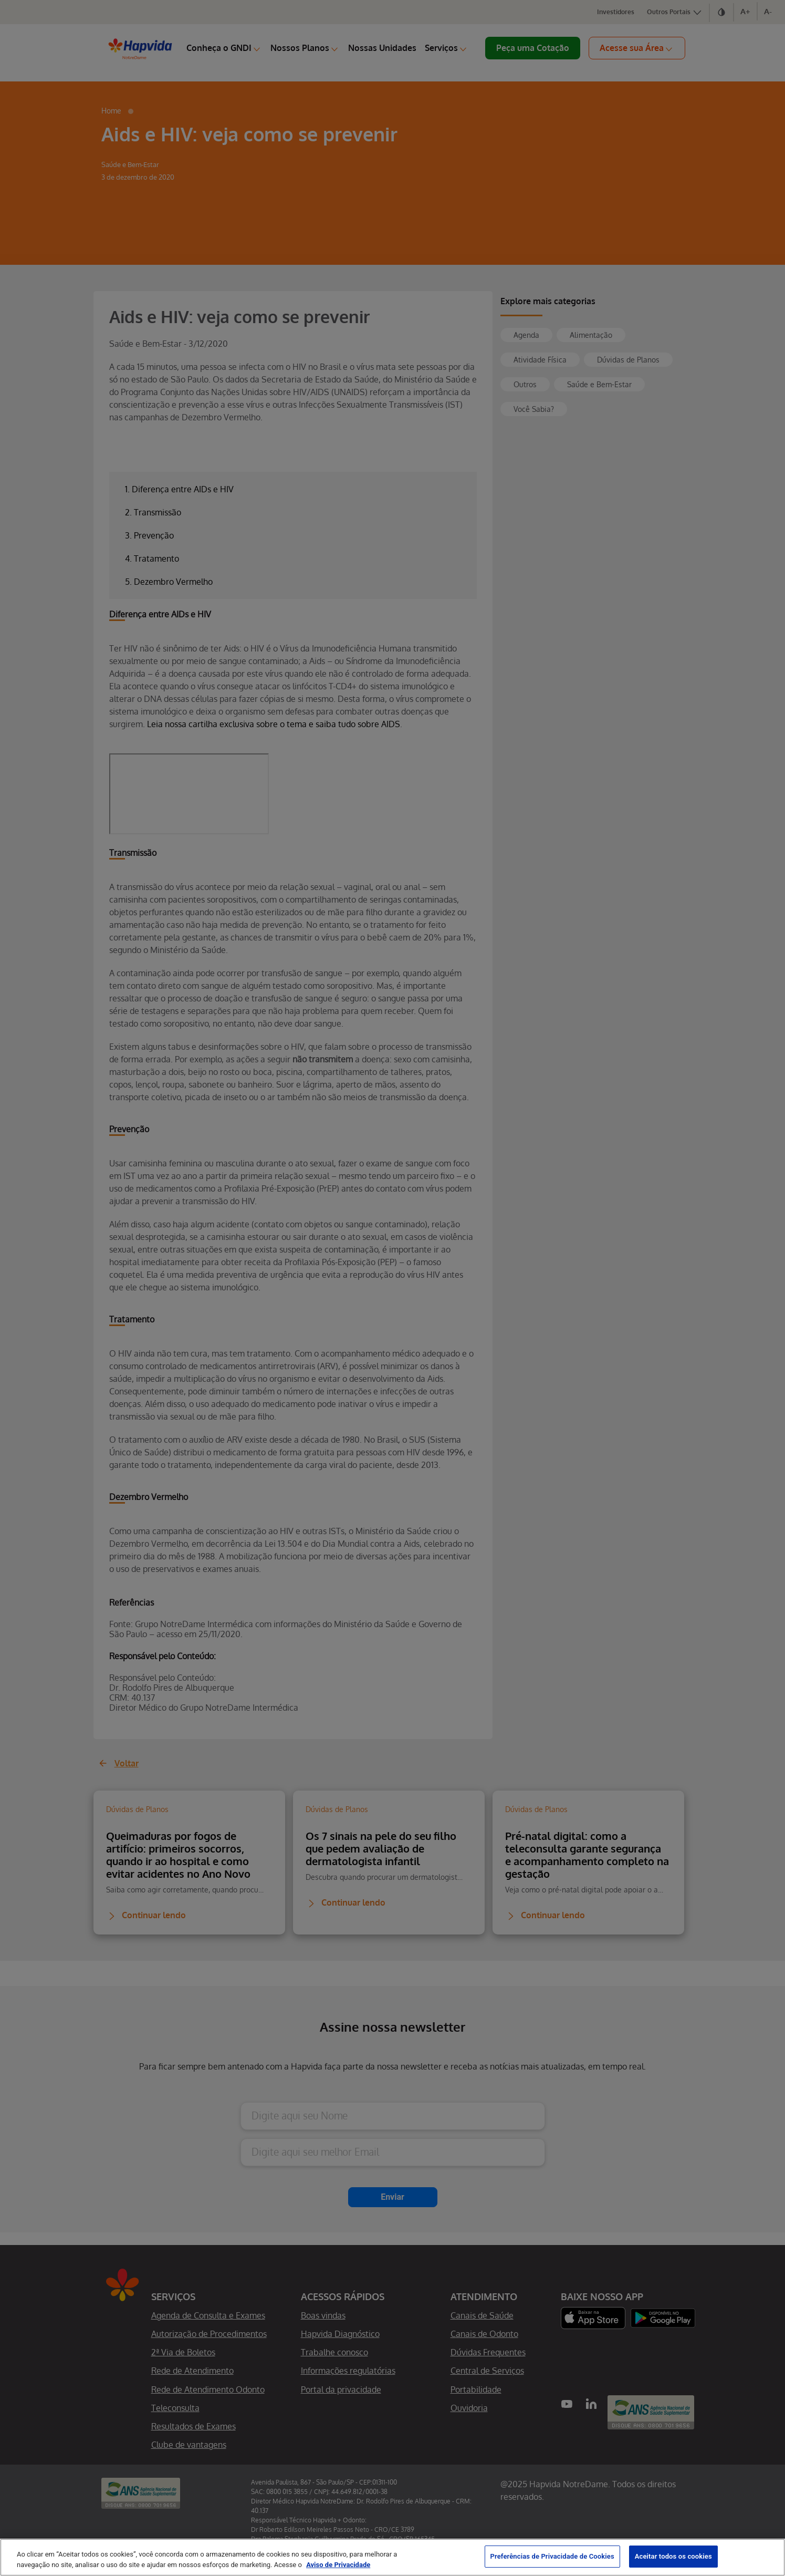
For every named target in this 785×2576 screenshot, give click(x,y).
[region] (392, 2557)
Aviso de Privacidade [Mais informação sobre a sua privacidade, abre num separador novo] (338, 2565)
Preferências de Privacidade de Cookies (552, 2556)
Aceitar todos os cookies (673, 2556)
